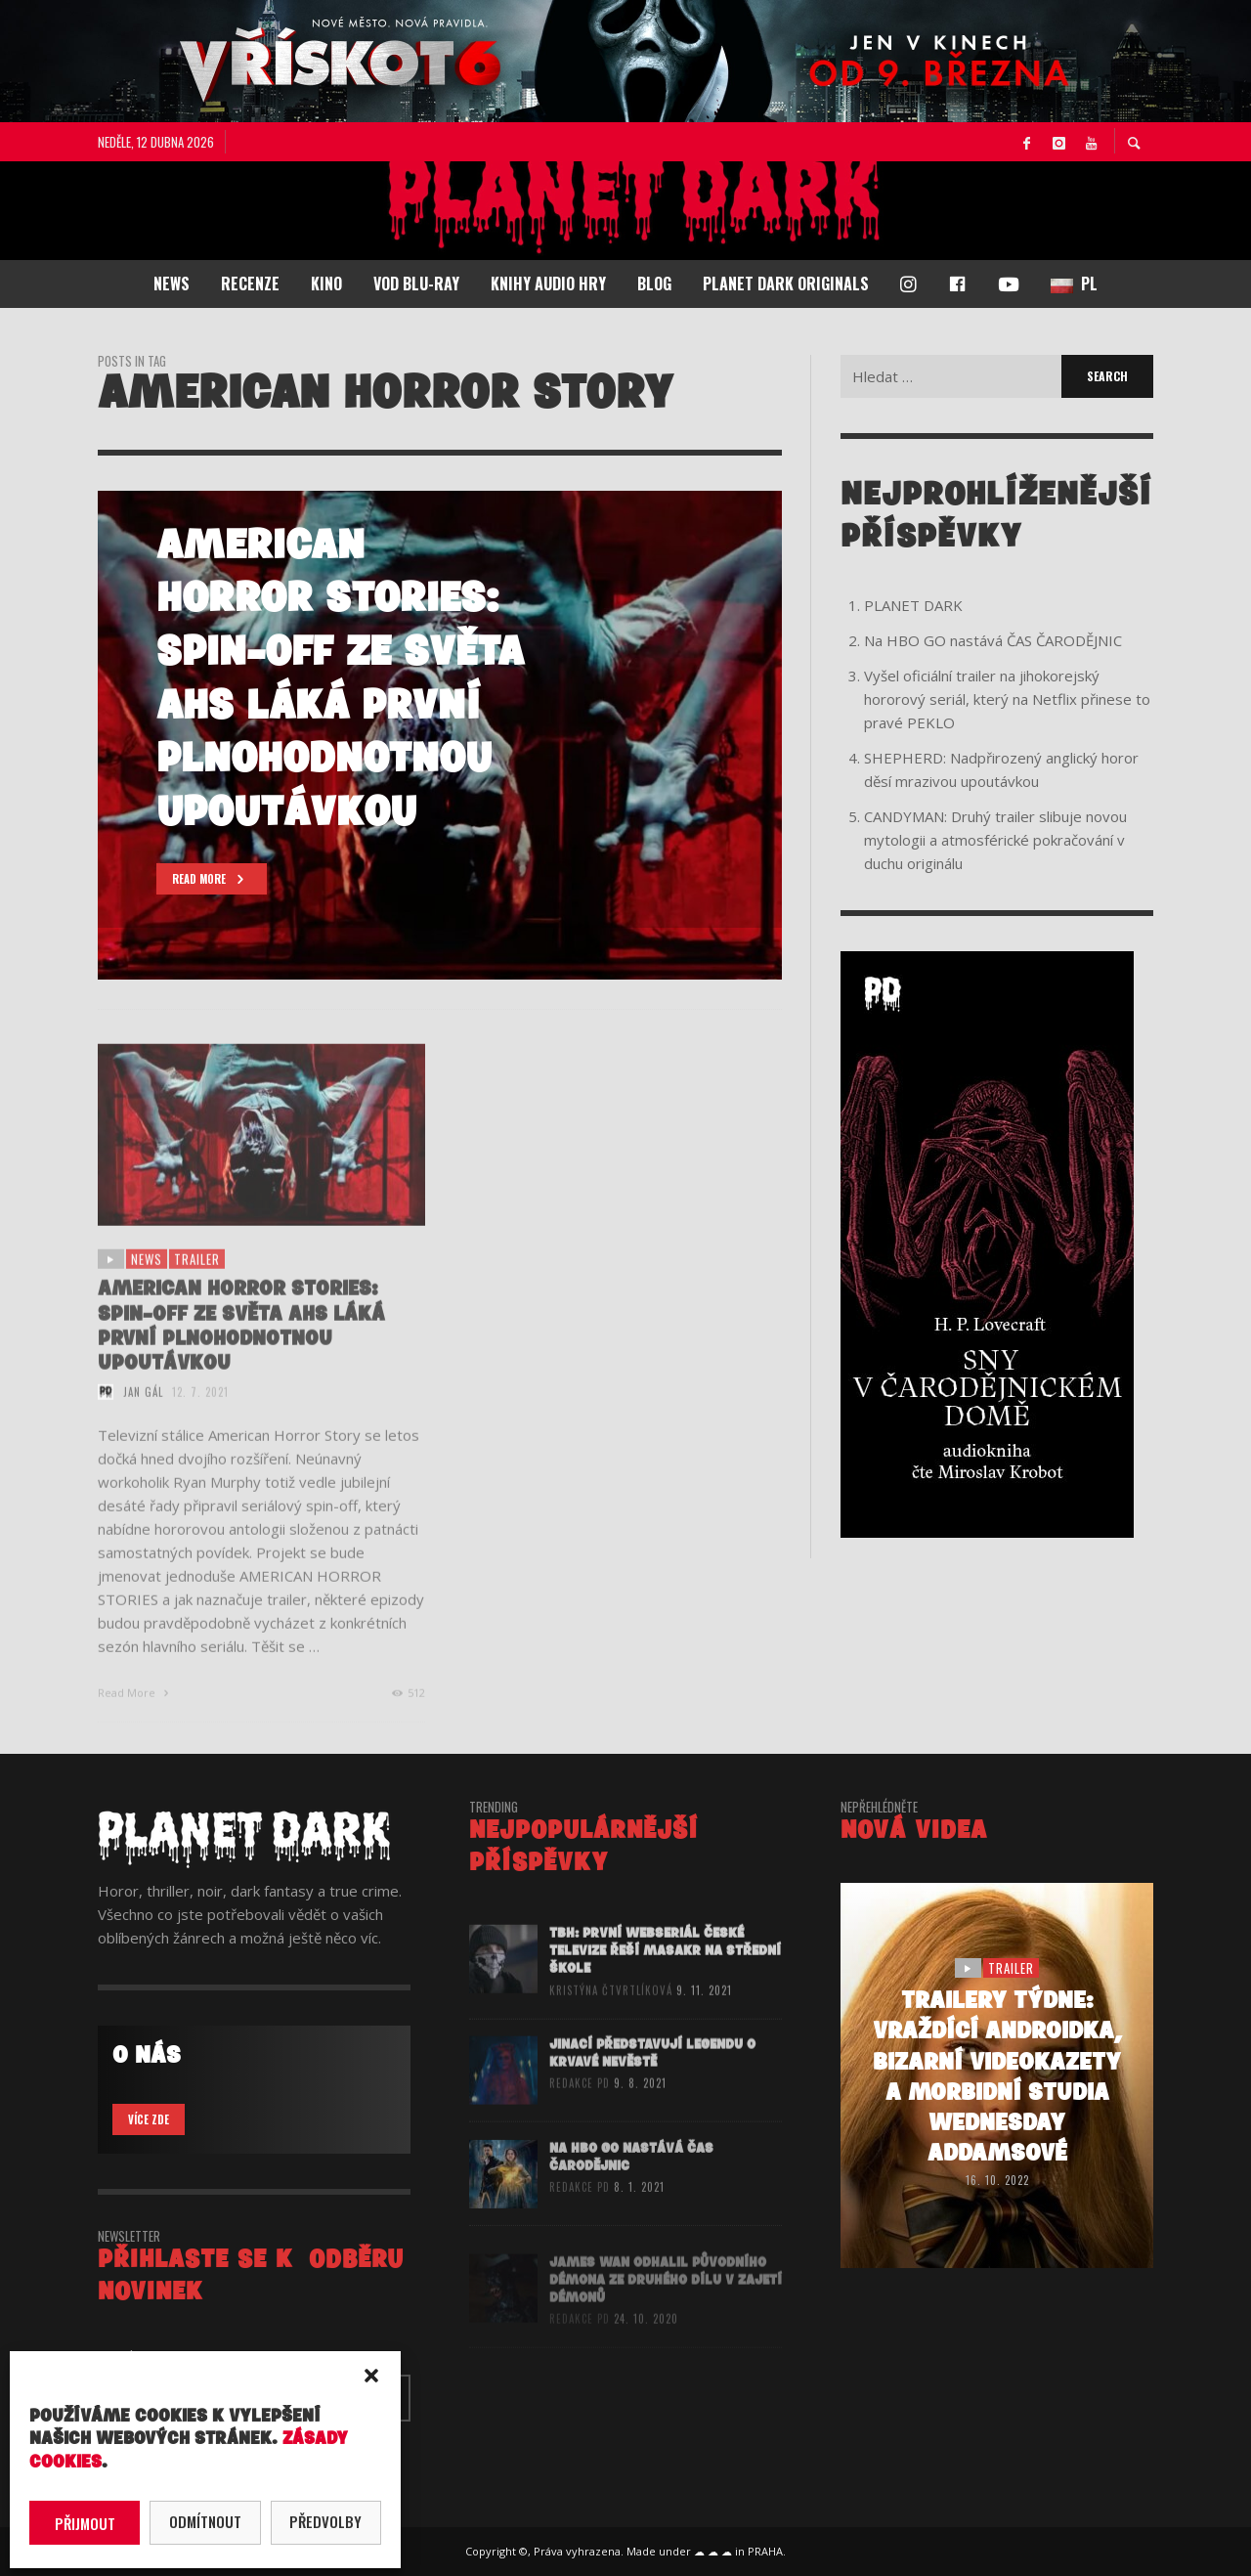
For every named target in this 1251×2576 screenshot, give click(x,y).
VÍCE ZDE (148, 2119)
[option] (440, 735)
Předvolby (325, 2521)
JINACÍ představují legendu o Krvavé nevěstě (652, 2086)
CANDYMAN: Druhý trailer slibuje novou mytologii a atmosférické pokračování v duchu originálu (995, 840)
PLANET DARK (913, 605)
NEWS (146, 1291)
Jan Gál (143, 1424)
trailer (197, 1291)
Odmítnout (205, 2521)
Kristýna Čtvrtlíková (610, 2022)
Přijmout (85, 2523)
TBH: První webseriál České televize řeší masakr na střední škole (665, 1983)
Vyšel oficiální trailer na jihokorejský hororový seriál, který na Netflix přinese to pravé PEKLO (1007, 699)
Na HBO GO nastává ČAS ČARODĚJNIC (993, 640)
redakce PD (579, 2115)
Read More (135, 1725)
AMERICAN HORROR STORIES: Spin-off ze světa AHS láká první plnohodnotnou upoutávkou (241, 1358)
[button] (371, 2375)
